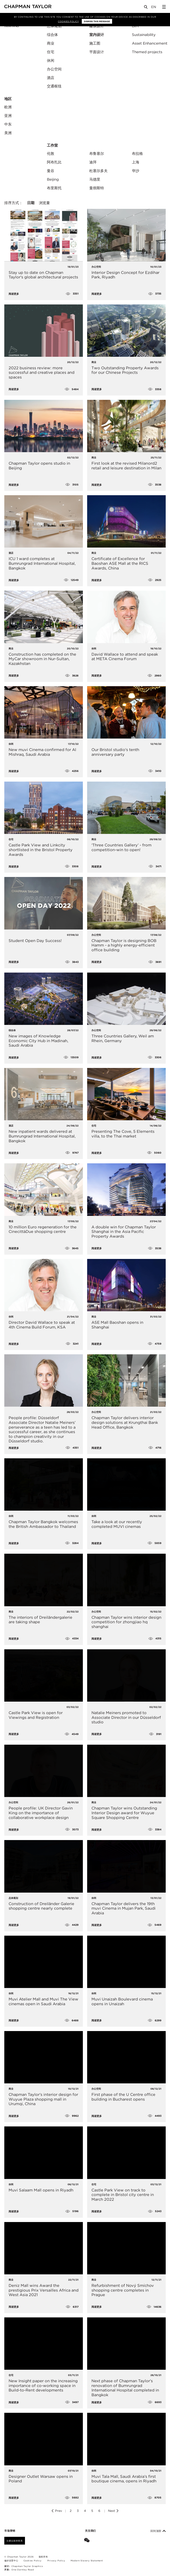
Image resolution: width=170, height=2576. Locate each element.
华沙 (135, 171)
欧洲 (8, 107)
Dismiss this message (97, 21)
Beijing (53, 179)
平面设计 (96, 52)
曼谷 (50, 171)
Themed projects (147, 52)
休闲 (50, 60)
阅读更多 (14, 294)
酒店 (50, 78)
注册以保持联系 (14, 2540)
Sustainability (144, 35)
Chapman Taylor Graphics (27, 2566)
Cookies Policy (68, 21)
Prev (56, 2510)
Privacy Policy (56, 2560)
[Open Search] (146, 8)
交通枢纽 (54, 86)
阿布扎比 (54, 162)
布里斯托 (54, 188)
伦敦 (50, 153)
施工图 (94, 43)
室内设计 (96, 35)
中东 (8, 124)
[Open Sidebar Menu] (164, 7)
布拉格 (137, 153)
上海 (135, 162)
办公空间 (54, 69)
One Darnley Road (22, 2569)
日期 (30, 203)
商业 (50, 43)
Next (113, 2510)
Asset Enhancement (149, 43)
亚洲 (8, 115)
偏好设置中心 (11, 2560)
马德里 (94, 179)
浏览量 (44, 203)
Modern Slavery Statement (87, 2560)
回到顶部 (158, 2531)
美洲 (8, 133)
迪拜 (93, 162)
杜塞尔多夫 (98, 171)
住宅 (50, 52)
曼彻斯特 (96, 188)
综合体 (52, 35)
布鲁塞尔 (96, 153)
